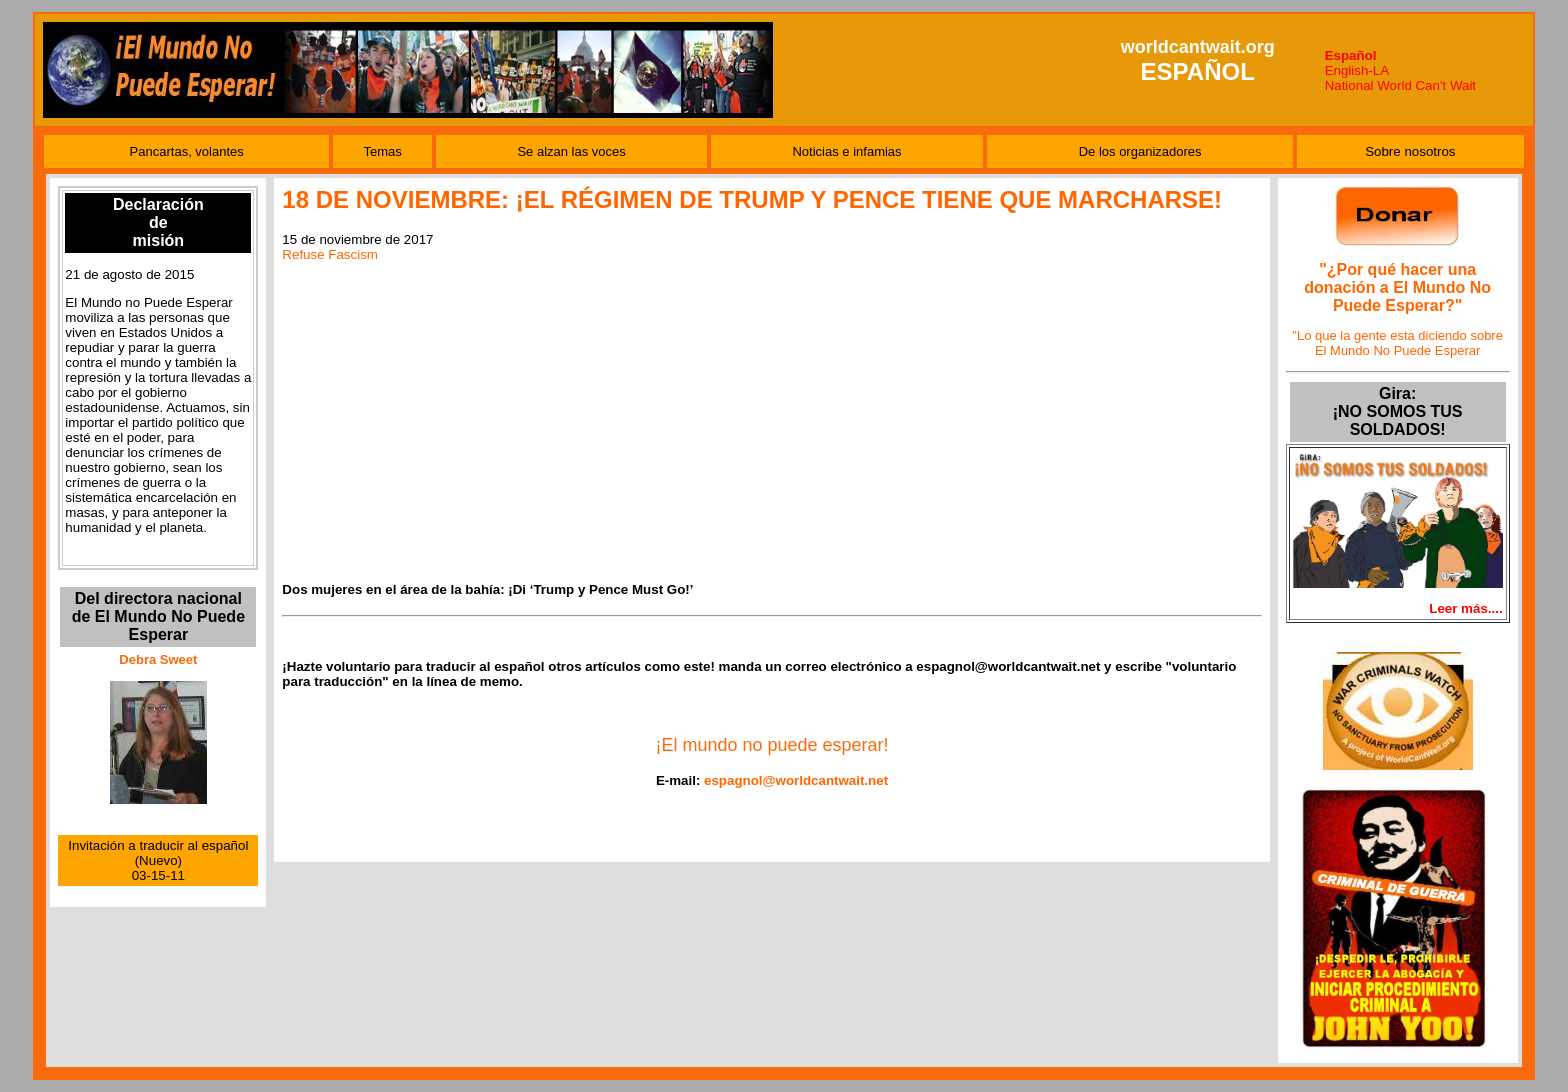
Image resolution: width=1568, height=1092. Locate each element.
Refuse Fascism (330, 254)
